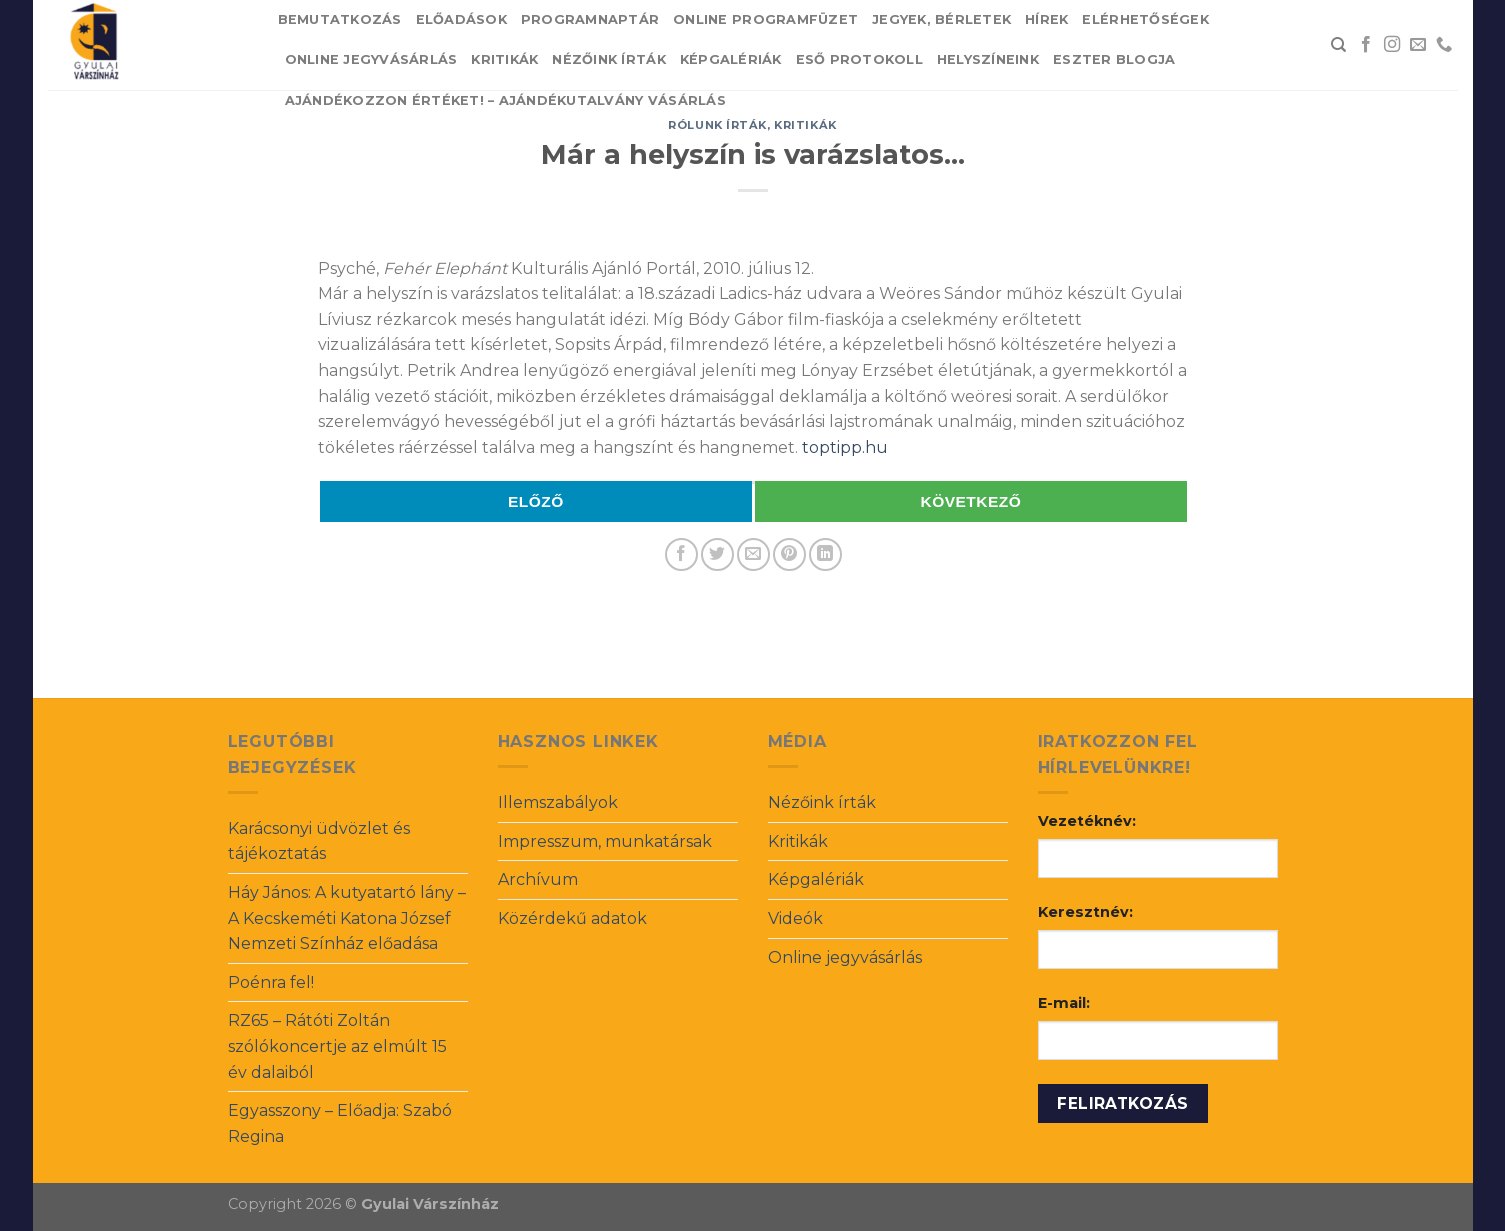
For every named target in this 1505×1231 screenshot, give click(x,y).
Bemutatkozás (340, 19)
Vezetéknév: (1087, 821)
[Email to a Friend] (753, 554)
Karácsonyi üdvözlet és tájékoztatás (319, 841)
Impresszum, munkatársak (605, 841)
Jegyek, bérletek (941, 19)
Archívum (538, 879)
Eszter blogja (1114, 59)
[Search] (1338, 45)
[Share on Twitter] (717, 554)
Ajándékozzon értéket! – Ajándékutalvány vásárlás (505, 100)
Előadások (461, 19)
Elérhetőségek (1145, 19)
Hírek (1046, 19)
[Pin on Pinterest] (789, 554)
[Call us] (1444, 45)
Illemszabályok (558, 802)
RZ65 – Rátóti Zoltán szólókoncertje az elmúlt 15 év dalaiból (337, 1046)
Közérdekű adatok (572, 918)
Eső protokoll (859, 59)
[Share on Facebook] (681, 554)
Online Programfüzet (765, 19)
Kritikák (504, 59)
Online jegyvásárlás (371, 59)
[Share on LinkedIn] (825, 554)
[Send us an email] (1418, 45)
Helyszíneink (988, 59)
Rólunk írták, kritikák (752, 125)
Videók (795, 918)
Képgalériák (731, 59)
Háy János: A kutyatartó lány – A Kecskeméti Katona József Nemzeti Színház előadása (347, 918)
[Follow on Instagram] (1392, 45)
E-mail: (1064, 1003)
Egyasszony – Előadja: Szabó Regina (340, 1123)
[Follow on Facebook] (1366, 45)
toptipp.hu (845, 447)
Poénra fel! (271, 982)
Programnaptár (590, 19)
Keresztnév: (1085, 912)
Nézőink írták (608, 59)
